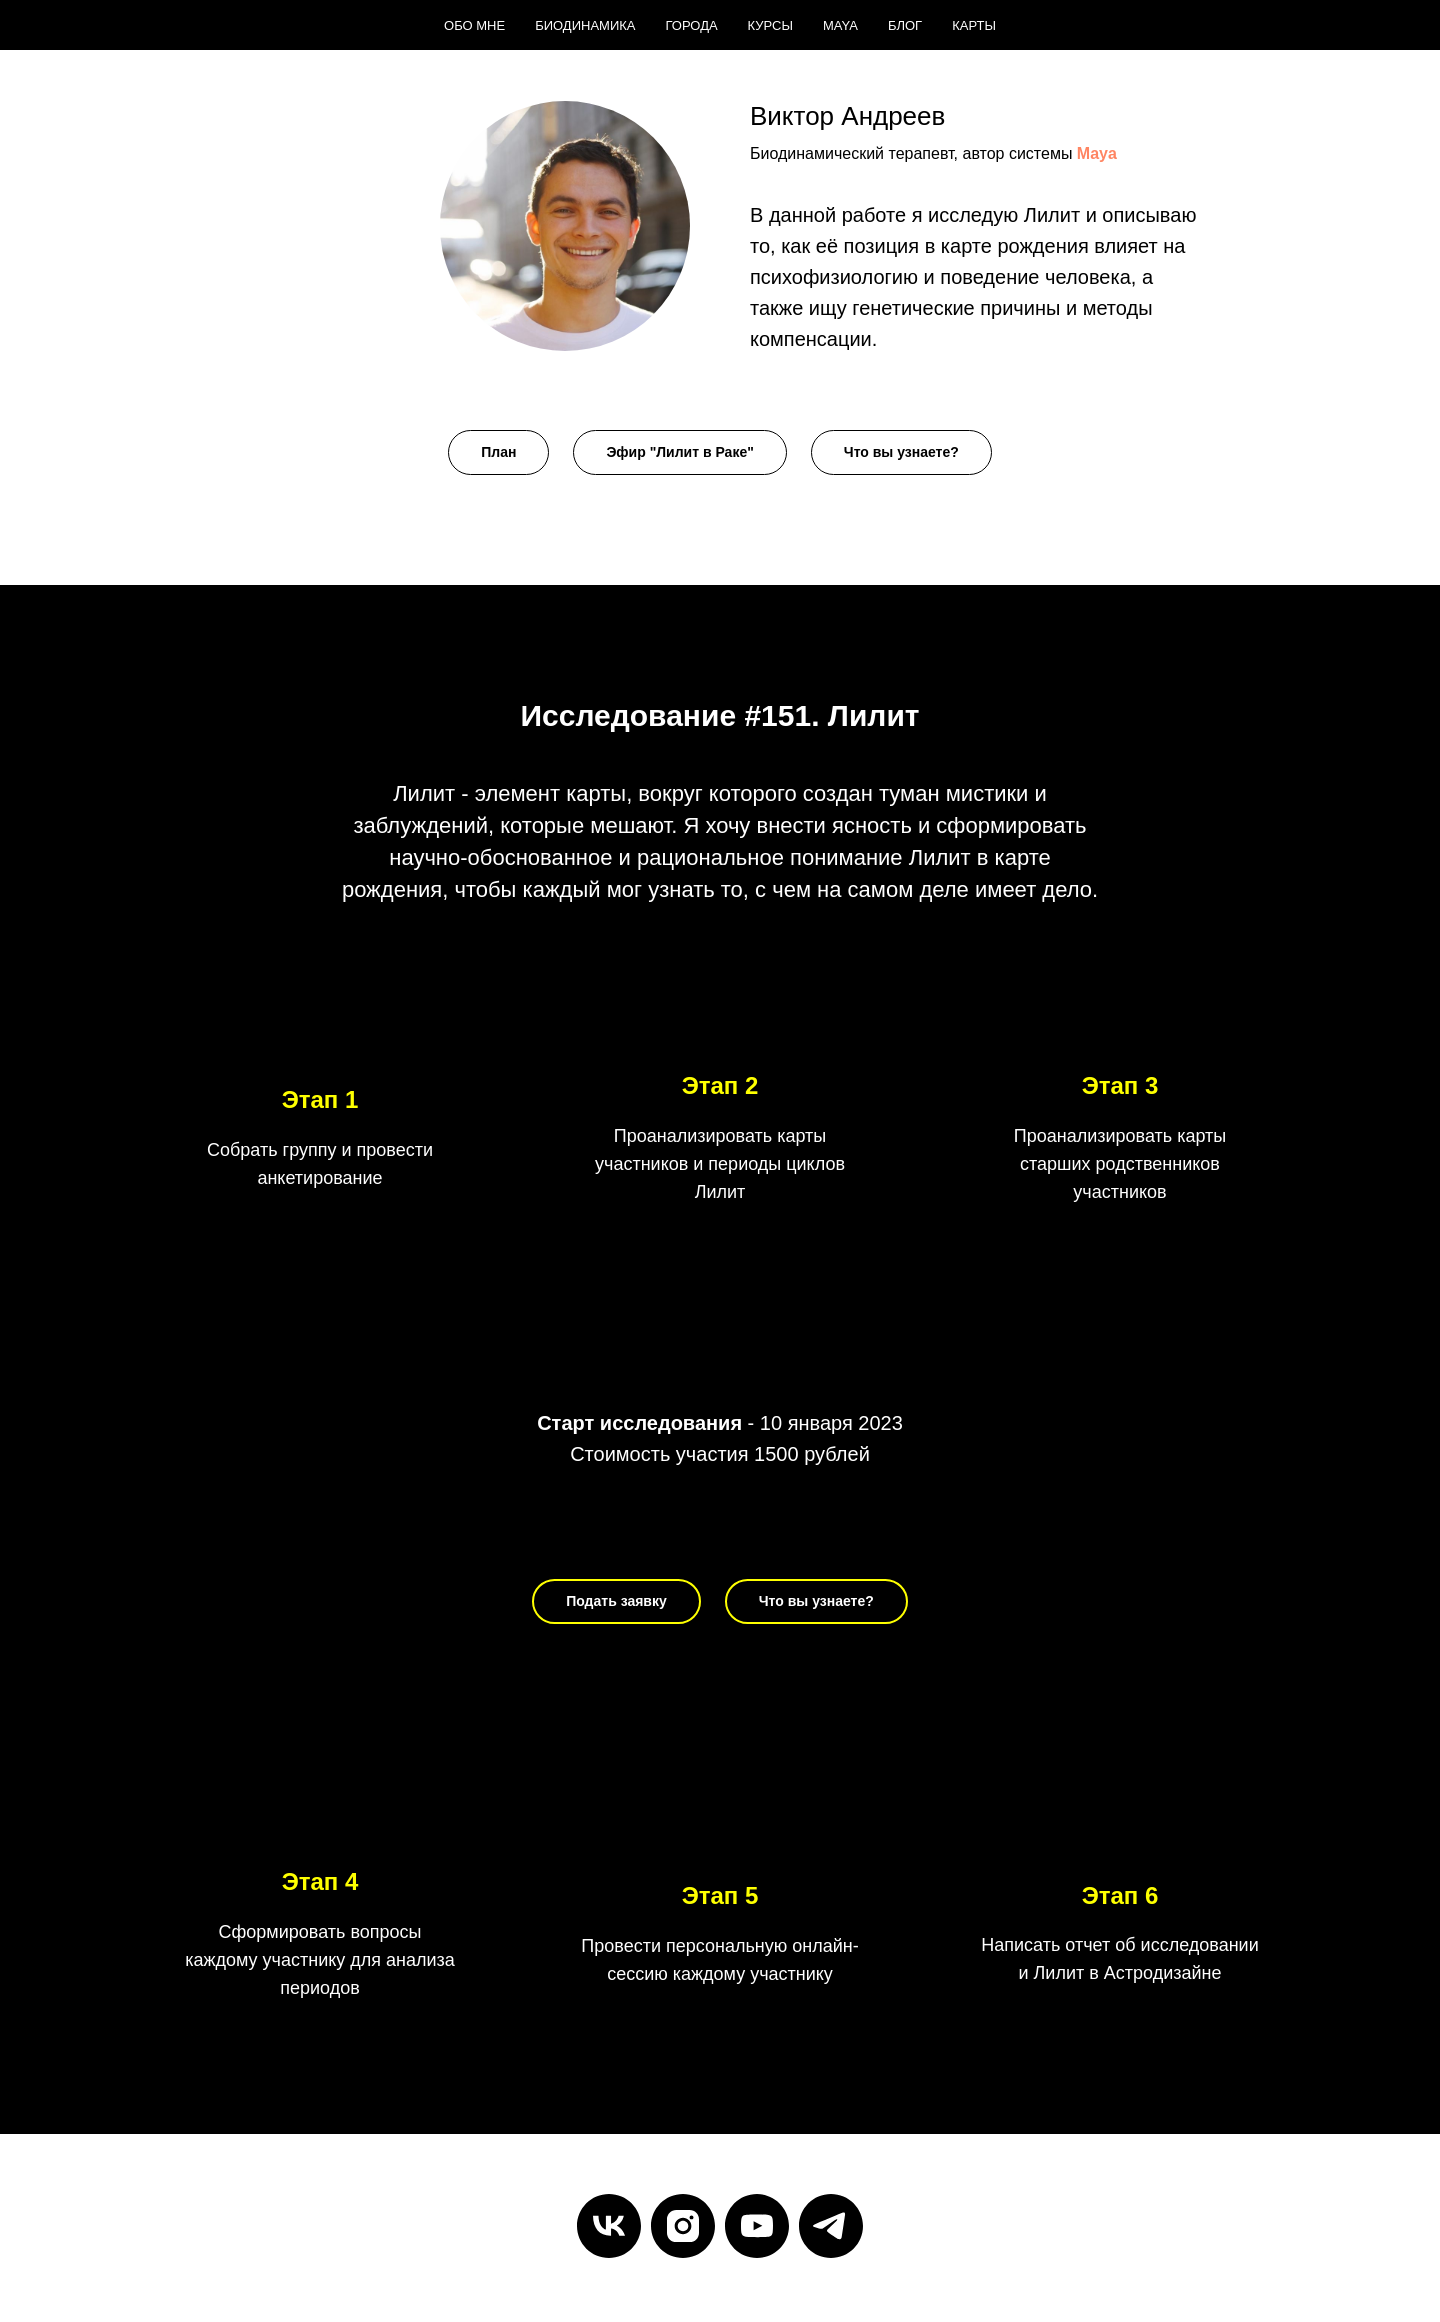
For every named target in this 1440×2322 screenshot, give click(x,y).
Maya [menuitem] (840, 25)
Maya (1097, 153)
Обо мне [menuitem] (474, 25)
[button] (498, 452)
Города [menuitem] (692, 25)
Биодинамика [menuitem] (585, 25)
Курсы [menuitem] (770, 25)
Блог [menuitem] (905, 25)
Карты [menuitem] (974, 25)
